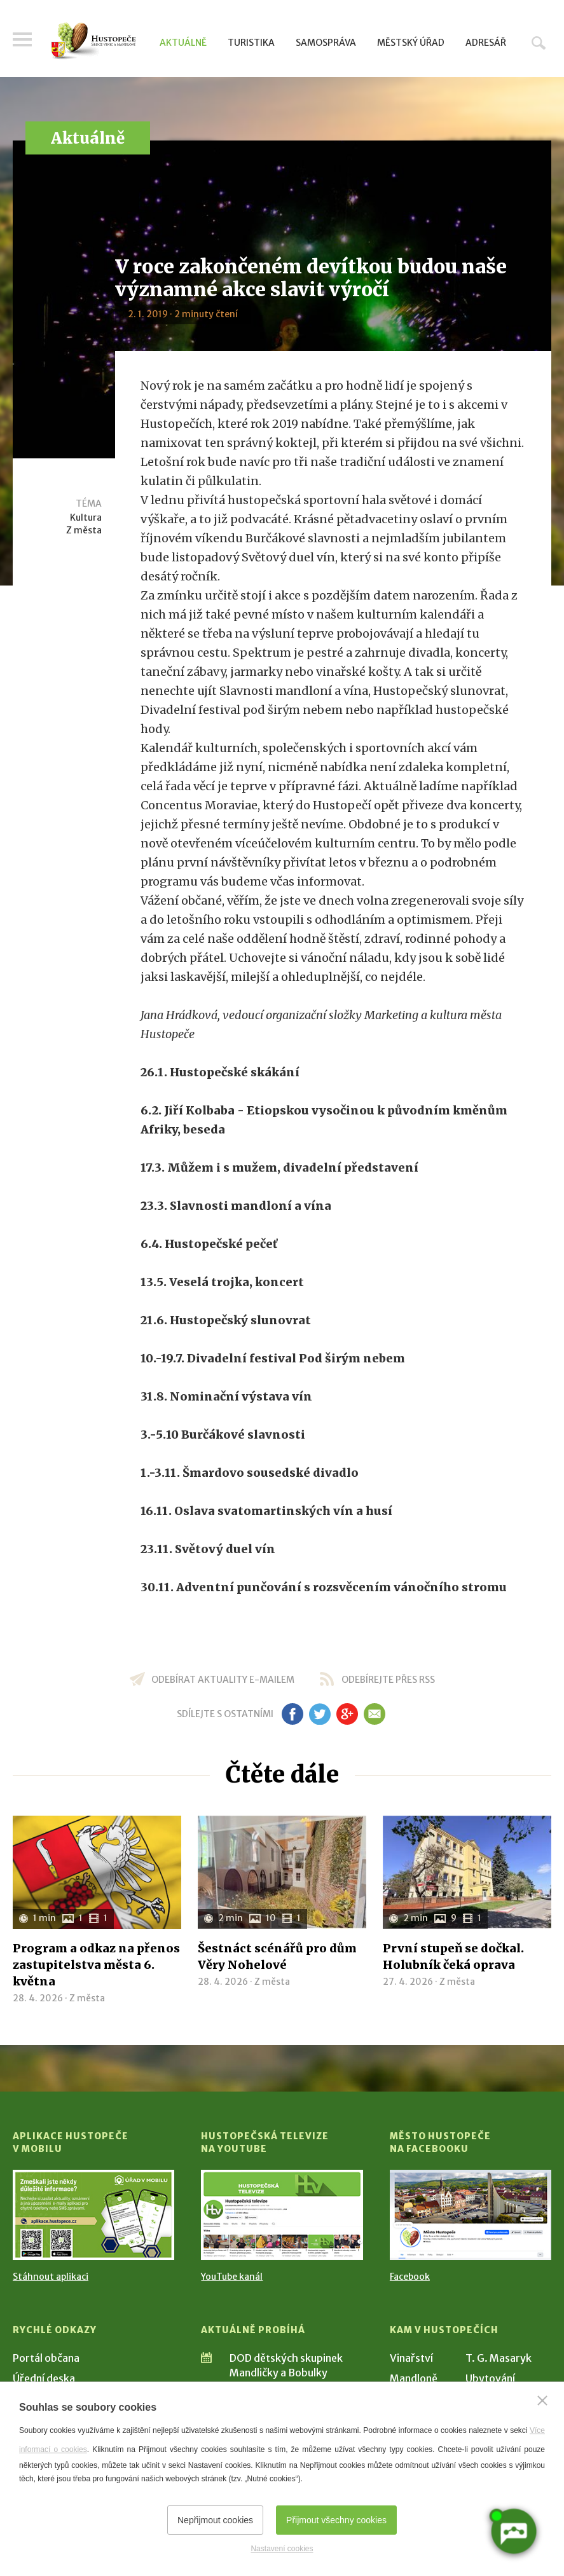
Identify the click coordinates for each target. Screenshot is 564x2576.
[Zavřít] (542, 2400)
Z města (84, 530)
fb (292, 1714)
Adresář (485, 42)
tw (320, 1714)
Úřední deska (44, 2378)
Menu (22, 39)
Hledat (538, 42)
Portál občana (46, 2358)
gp (347, 1714)
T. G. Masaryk (498, 2358)
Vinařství (411, 2358)
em (375, 1714)
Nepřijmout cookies (215, 2520)
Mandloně (413, 2378)
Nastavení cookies (282, 2548)
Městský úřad (410, 42)
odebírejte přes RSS (388, 1679)
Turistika (251, 42)
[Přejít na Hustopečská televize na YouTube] (281, 2215)
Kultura (86, 517)
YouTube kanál (232, 2276)
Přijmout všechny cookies (336, 2520)
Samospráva (326, 42)
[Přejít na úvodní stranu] (93, 41)
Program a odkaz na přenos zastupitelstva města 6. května (96, 1965)
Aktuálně (183, 42)
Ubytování (490, 2378)
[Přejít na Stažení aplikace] (93, 2215)
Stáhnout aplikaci (50, 2276)
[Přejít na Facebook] (470, 2215)
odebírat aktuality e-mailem (222, 1679)
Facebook (410, 2276)
